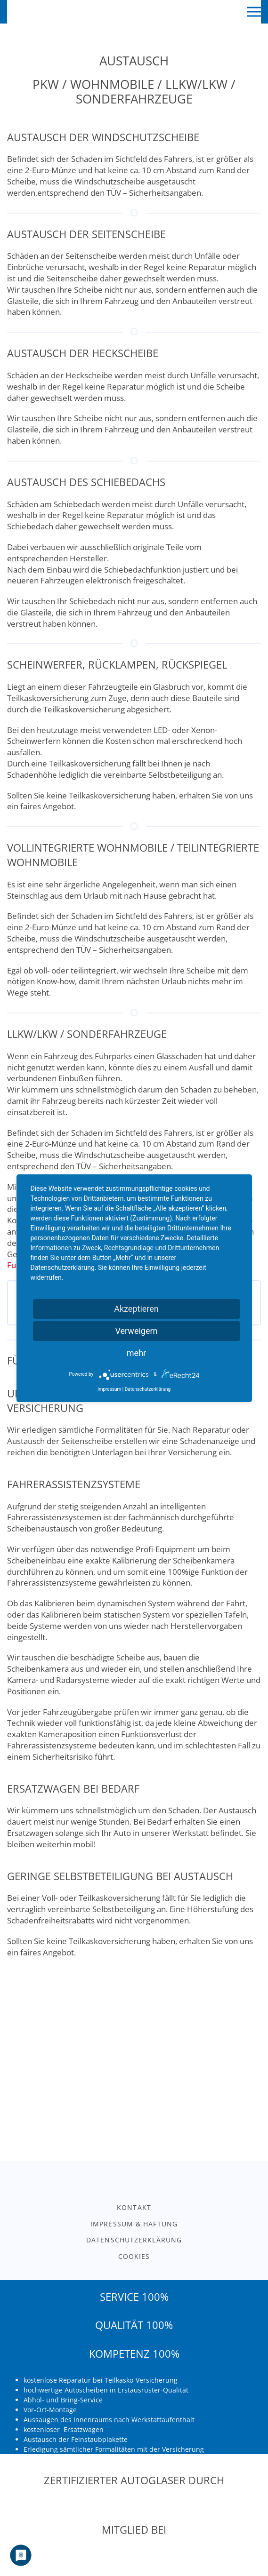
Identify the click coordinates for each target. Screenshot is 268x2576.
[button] (254, 12)
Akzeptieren (136, 1309)
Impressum (109, 1389)
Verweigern (136, 1331)
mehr (136, 1353)
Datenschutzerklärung (148, 1389)
